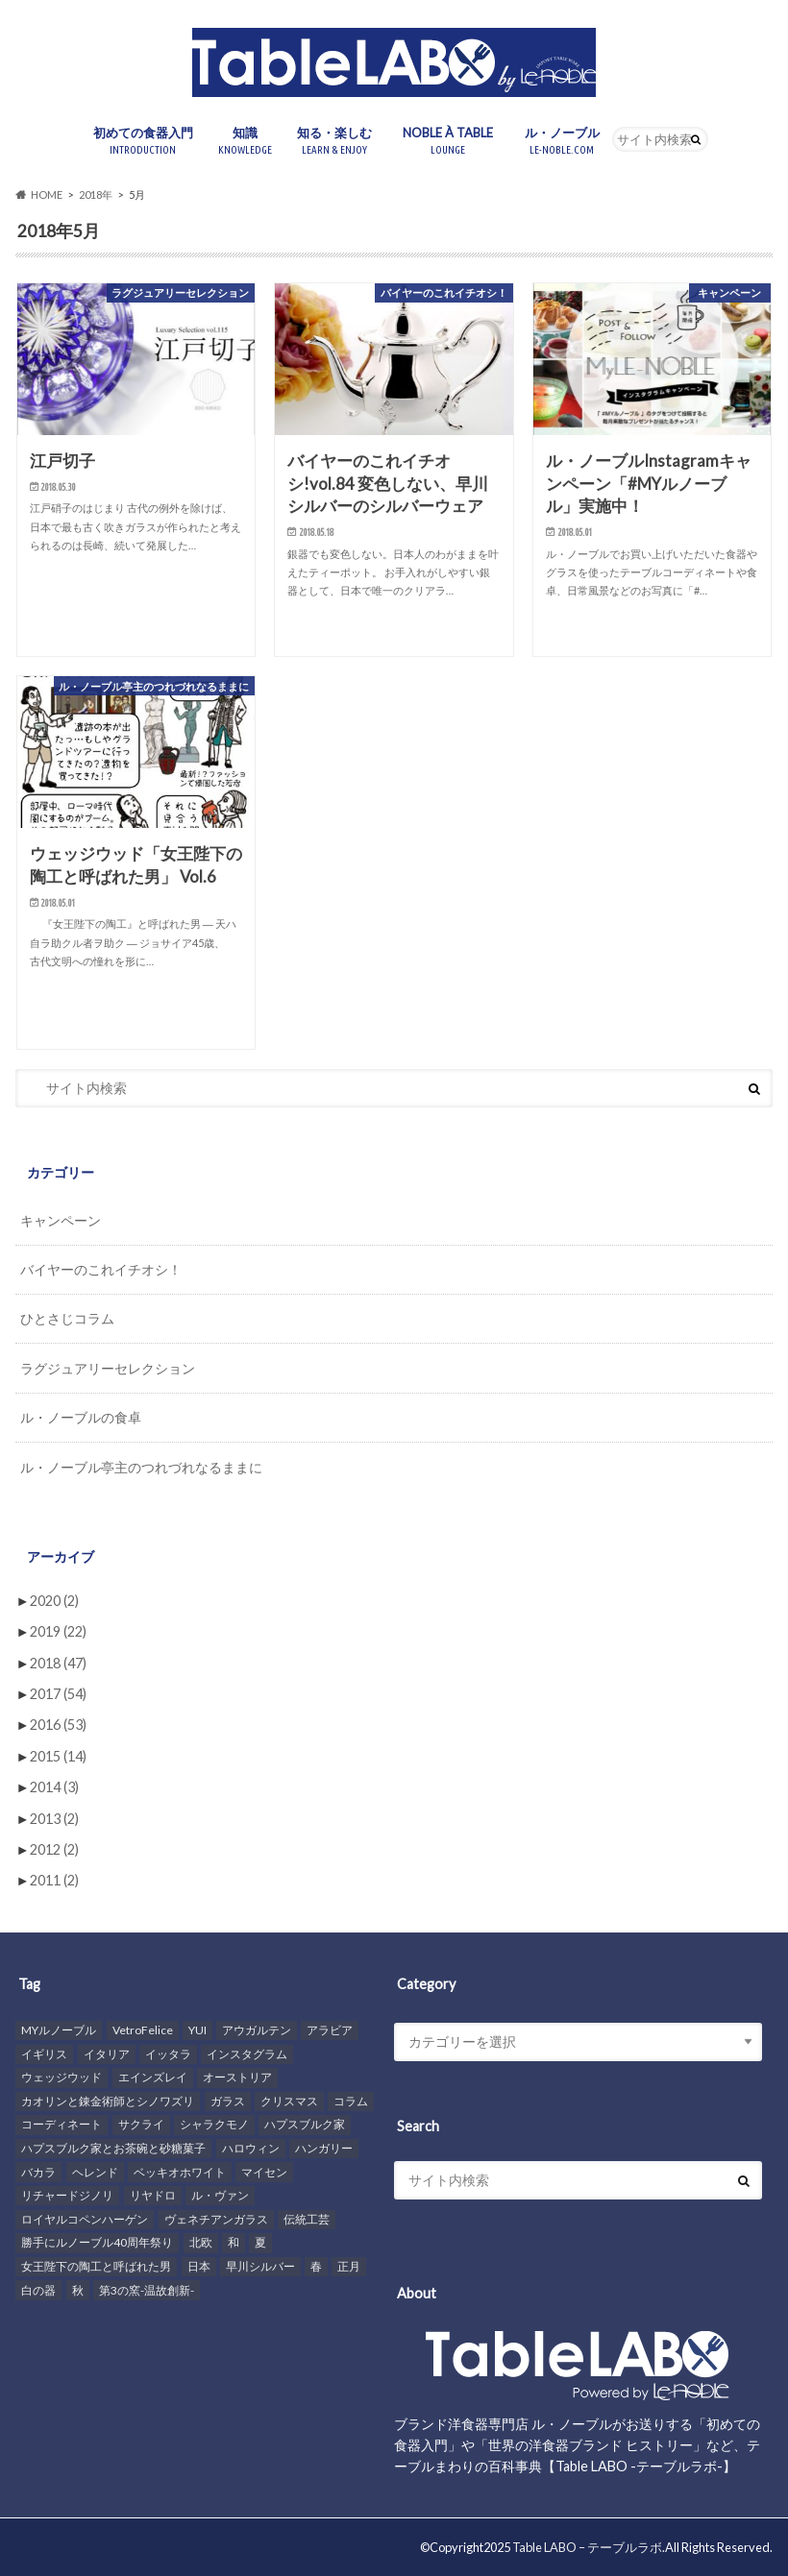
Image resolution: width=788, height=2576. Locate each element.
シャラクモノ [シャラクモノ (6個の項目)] (214, 2124)
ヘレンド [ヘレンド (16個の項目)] (95, 2172)
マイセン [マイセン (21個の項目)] (264, 2172)
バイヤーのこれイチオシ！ (101, 1269)
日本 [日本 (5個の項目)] (198, 2266)
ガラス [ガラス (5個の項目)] (227, 2101)
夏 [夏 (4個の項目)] (260, 2242)
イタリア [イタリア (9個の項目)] (107, 2054)
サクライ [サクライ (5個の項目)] (141, 2124)
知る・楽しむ (334, 141)
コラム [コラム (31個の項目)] (350, 2101)
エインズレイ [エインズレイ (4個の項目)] (152, 2077)
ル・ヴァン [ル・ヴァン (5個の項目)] (220, 2195)
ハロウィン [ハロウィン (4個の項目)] (251, 2148)
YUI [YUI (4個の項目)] (197, 2030)
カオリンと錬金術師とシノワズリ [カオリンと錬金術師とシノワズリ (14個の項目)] (107, 2101)
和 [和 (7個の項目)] (233, 2242)
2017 (58, 1694)
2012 (54, 1849)
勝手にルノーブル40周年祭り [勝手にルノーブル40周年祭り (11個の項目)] (97, 2242)
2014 (54, 1787)
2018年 (95, 194)
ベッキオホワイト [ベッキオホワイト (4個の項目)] (180, 2172)
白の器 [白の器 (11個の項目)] (38, 2290)
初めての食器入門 (143, 141)
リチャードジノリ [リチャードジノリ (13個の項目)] (67, 2195)
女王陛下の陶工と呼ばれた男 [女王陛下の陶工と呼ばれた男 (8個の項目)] (96, 2266)
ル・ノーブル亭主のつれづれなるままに (141, 1467)
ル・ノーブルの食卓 (80, 1417)
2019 (58, 1631)
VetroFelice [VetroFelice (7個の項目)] (142, 2030)
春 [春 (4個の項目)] (316, 2266)
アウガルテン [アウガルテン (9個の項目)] (256, 2030)
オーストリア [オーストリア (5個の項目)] (237, 2077)
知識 (245, 141)
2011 (54, 1880)
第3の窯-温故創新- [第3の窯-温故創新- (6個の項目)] (146, 2290)
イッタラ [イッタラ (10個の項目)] (168, 2054)
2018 (58, 1663)
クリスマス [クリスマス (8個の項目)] (289, 2101)
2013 (54, 1818)
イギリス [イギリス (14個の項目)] (44, 2054)
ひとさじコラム (67, 1318)
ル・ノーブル (562, 141)
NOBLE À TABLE (451, 141)
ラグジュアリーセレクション (107, 1368)
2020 (54, 1600)
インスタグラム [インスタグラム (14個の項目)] (247, 2054)
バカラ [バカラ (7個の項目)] (38, 2172)
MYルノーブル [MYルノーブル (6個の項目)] (58, 2030)
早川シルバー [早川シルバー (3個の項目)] (260, 2266)
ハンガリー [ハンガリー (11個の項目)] (324, 2148)
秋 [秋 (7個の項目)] (78, 2290)
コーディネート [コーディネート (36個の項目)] (61, 2124)
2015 (58, 1756)
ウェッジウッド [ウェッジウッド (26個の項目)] (61, 2077)
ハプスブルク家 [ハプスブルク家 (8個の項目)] (304, 2124)
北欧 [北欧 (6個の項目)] (200, 2242)
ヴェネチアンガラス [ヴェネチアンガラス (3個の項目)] (216, 2219)
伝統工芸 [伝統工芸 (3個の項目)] (306, 2219)
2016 (58, 1724)
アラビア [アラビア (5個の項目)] (330, 2030)
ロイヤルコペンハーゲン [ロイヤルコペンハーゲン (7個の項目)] (84, 2219)
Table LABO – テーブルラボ (587, 2547)
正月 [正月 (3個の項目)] (348, 2266)
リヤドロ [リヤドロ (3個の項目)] (153, 2195)
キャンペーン (60, 1220)
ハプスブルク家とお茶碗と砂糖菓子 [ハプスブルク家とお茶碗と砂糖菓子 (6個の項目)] (113, 2148)
